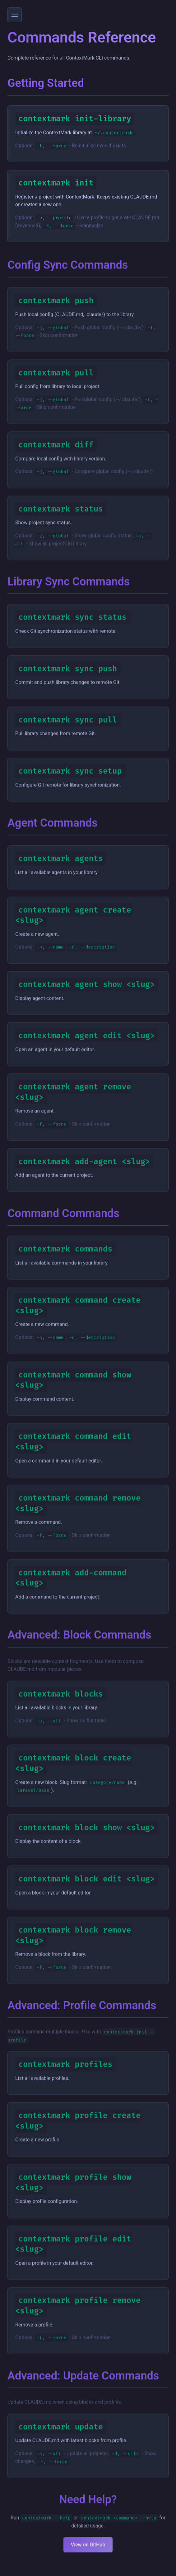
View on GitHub (88, 2553)
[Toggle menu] (14, 14)
